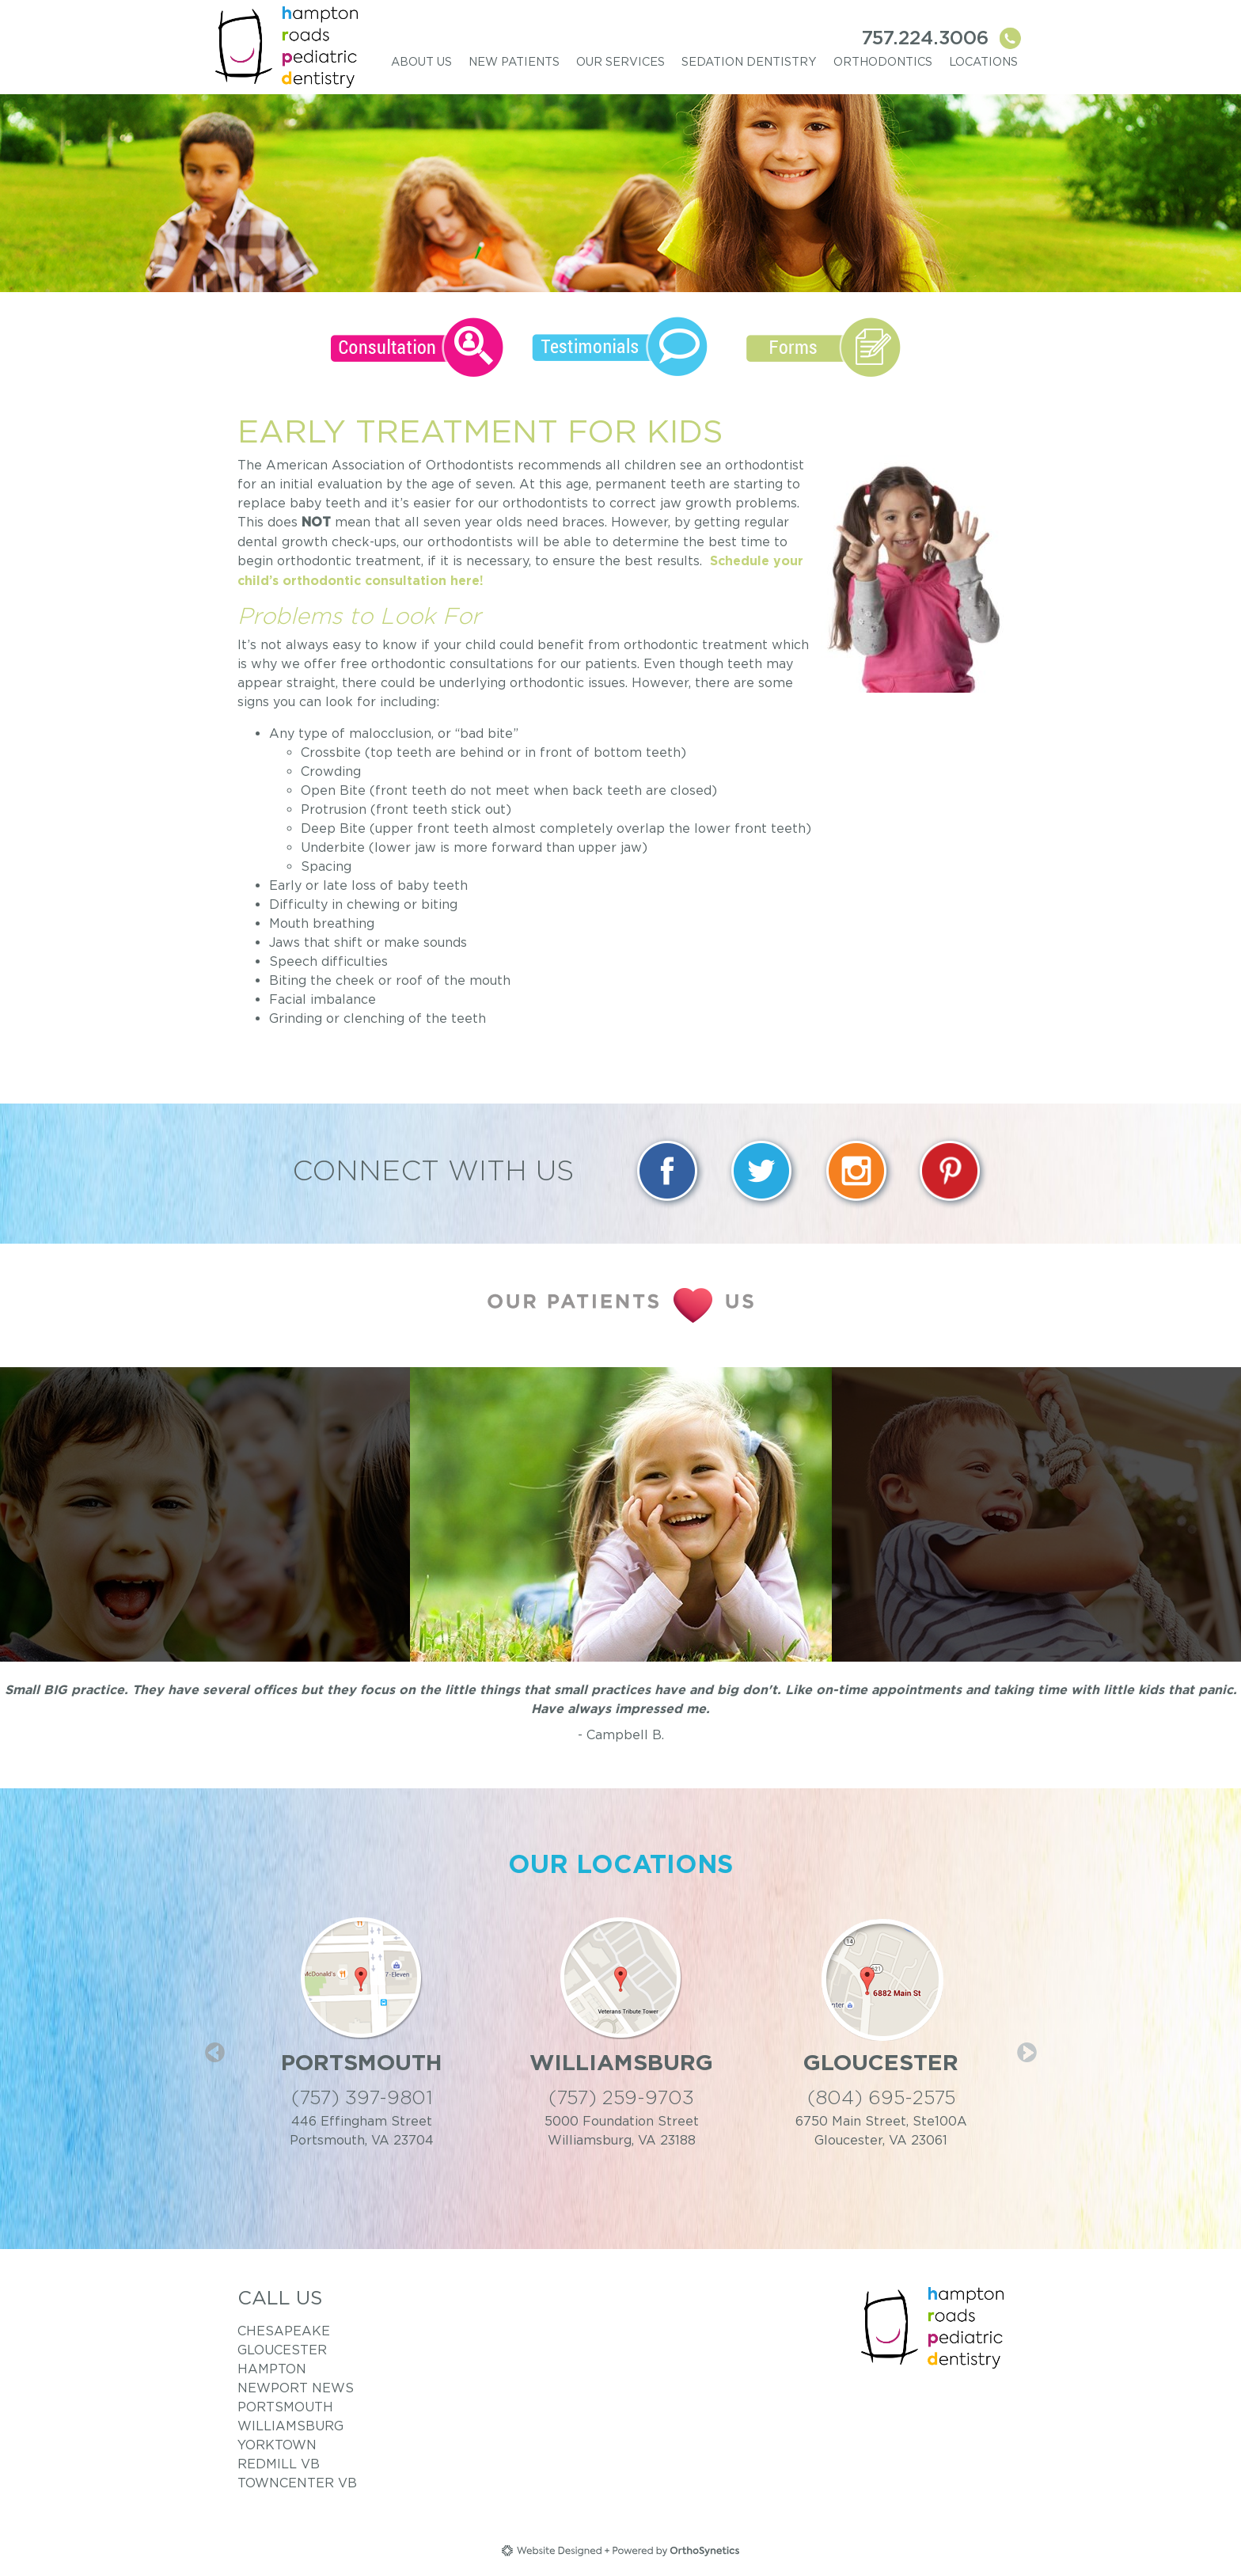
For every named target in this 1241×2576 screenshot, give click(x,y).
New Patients (514, 61)
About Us (421, 61)
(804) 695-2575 (881, 2097)
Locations (983, 61)
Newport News (295, 2387)
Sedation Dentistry (749, 61)
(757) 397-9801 (362, 2097)
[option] (621, 1514)
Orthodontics (882, 61)
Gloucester (282, 2349)
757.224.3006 (943, 38)
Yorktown (277, 2444)
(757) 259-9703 (621, 2097)
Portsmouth (285, 2406)
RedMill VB (278, 2463)
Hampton (271, 2368)
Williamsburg (290, 2425)
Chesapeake (283, 2330)
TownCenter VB (297, 2482)
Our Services (620, 61)
